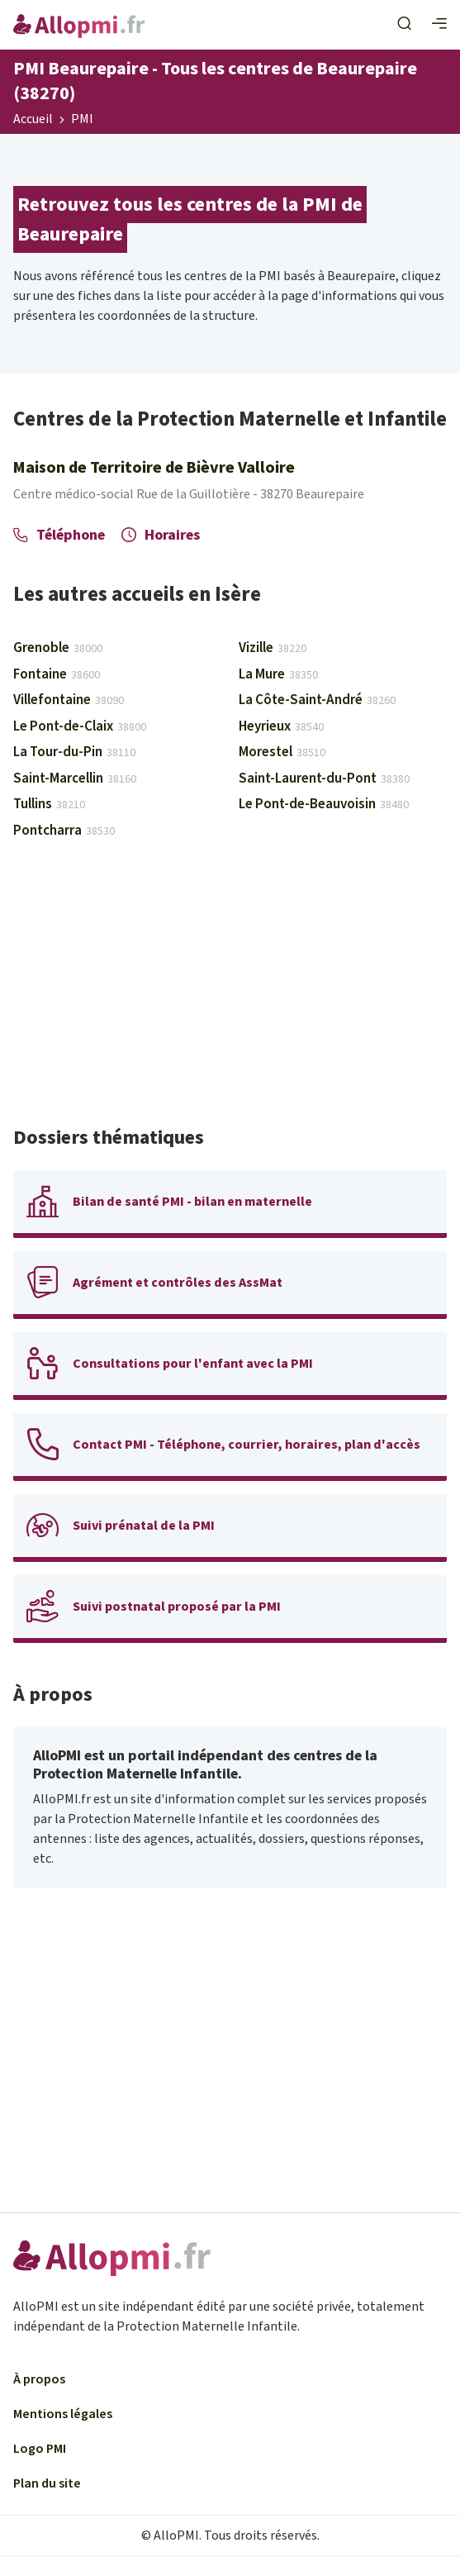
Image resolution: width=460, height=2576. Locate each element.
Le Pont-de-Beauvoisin (324, 804)
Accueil (33, 119)
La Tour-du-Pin (74, 752)
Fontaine (56, 674)
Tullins (49, 804)
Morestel (282, 752)
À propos (39, 2379)
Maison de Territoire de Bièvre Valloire (154, 468)
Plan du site (47, 2483)
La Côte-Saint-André (317, 700)
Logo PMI (39, 2449)
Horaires (160, 535)
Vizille (272, 648)
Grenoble (57, 648)
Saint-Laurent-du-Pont (324, 778)
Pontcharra (64, 830)
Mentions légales (62, 2414)
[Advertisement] (230, 990)
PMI (82, 119)
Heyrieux (281, 726)
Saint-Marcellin (74, 778)
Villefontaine (68, 700)
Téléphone (59, 535)
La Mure (278, 674)
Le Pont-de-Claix (79, 726)
